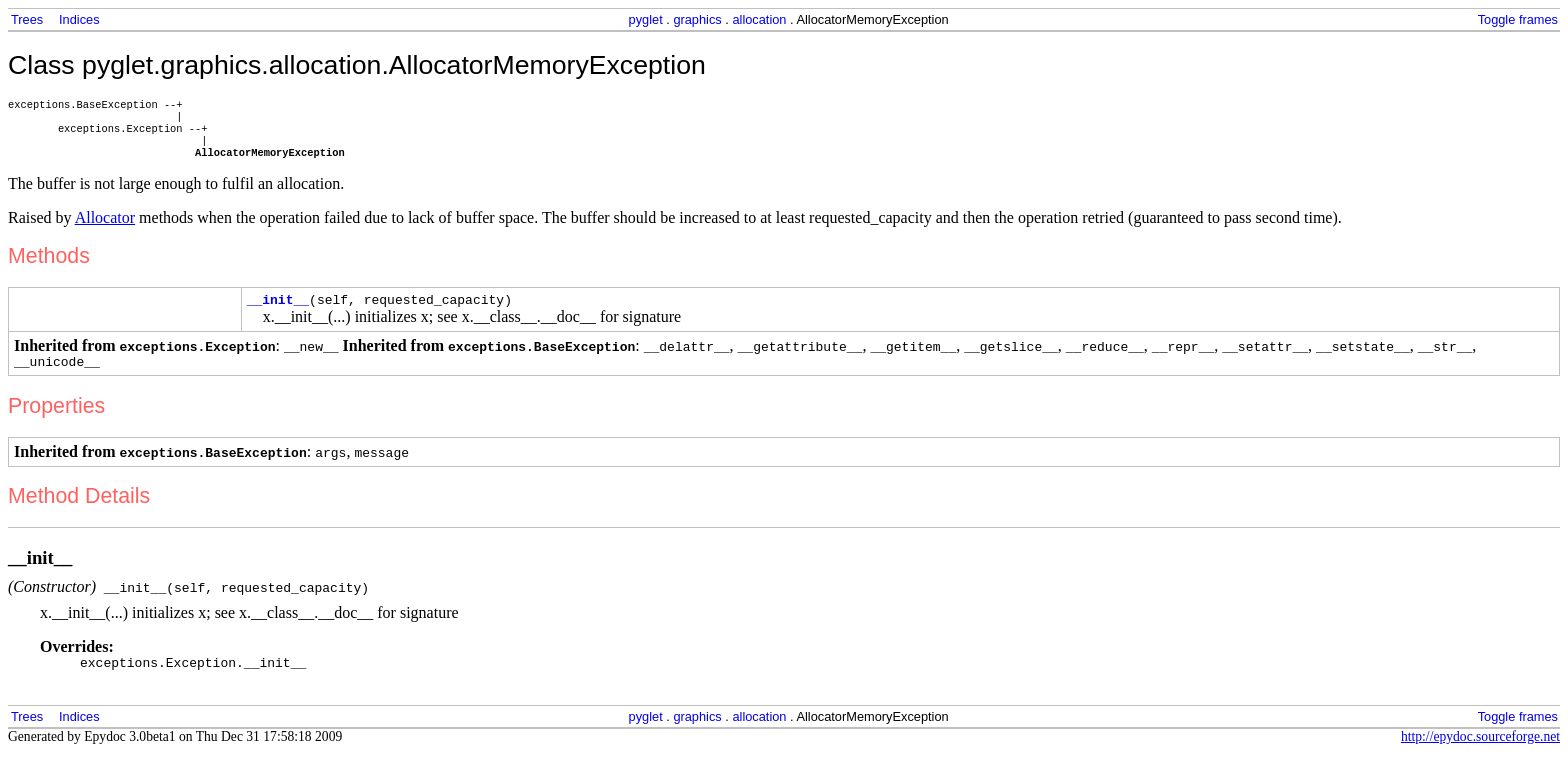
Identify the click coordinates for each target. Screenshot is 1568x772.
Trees (27, 19)
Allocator (105, 227)
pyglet (646, 19)
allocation (759, 19)
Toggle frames (1518, 19)
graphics (697, 19)
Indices (79, 19)
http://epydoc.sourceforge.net (1480, 755)
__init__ (278, 312)
